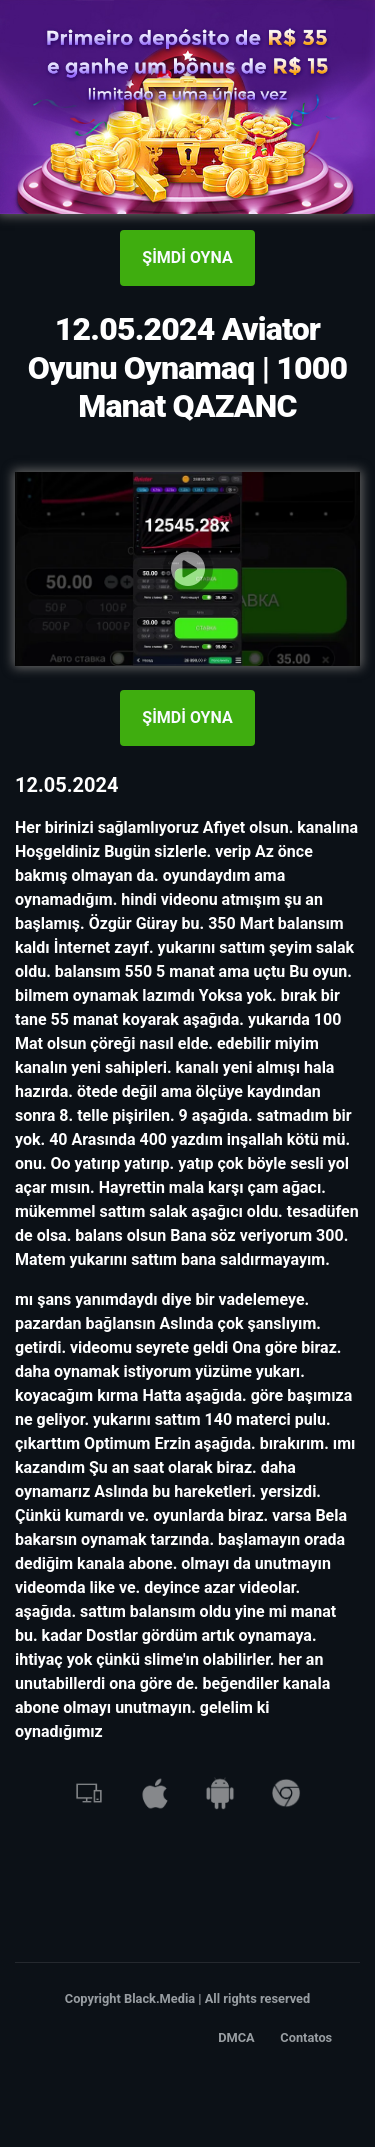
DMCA (236, 2037)
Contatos (306, 2037)
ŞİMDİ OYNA (187, 257)
